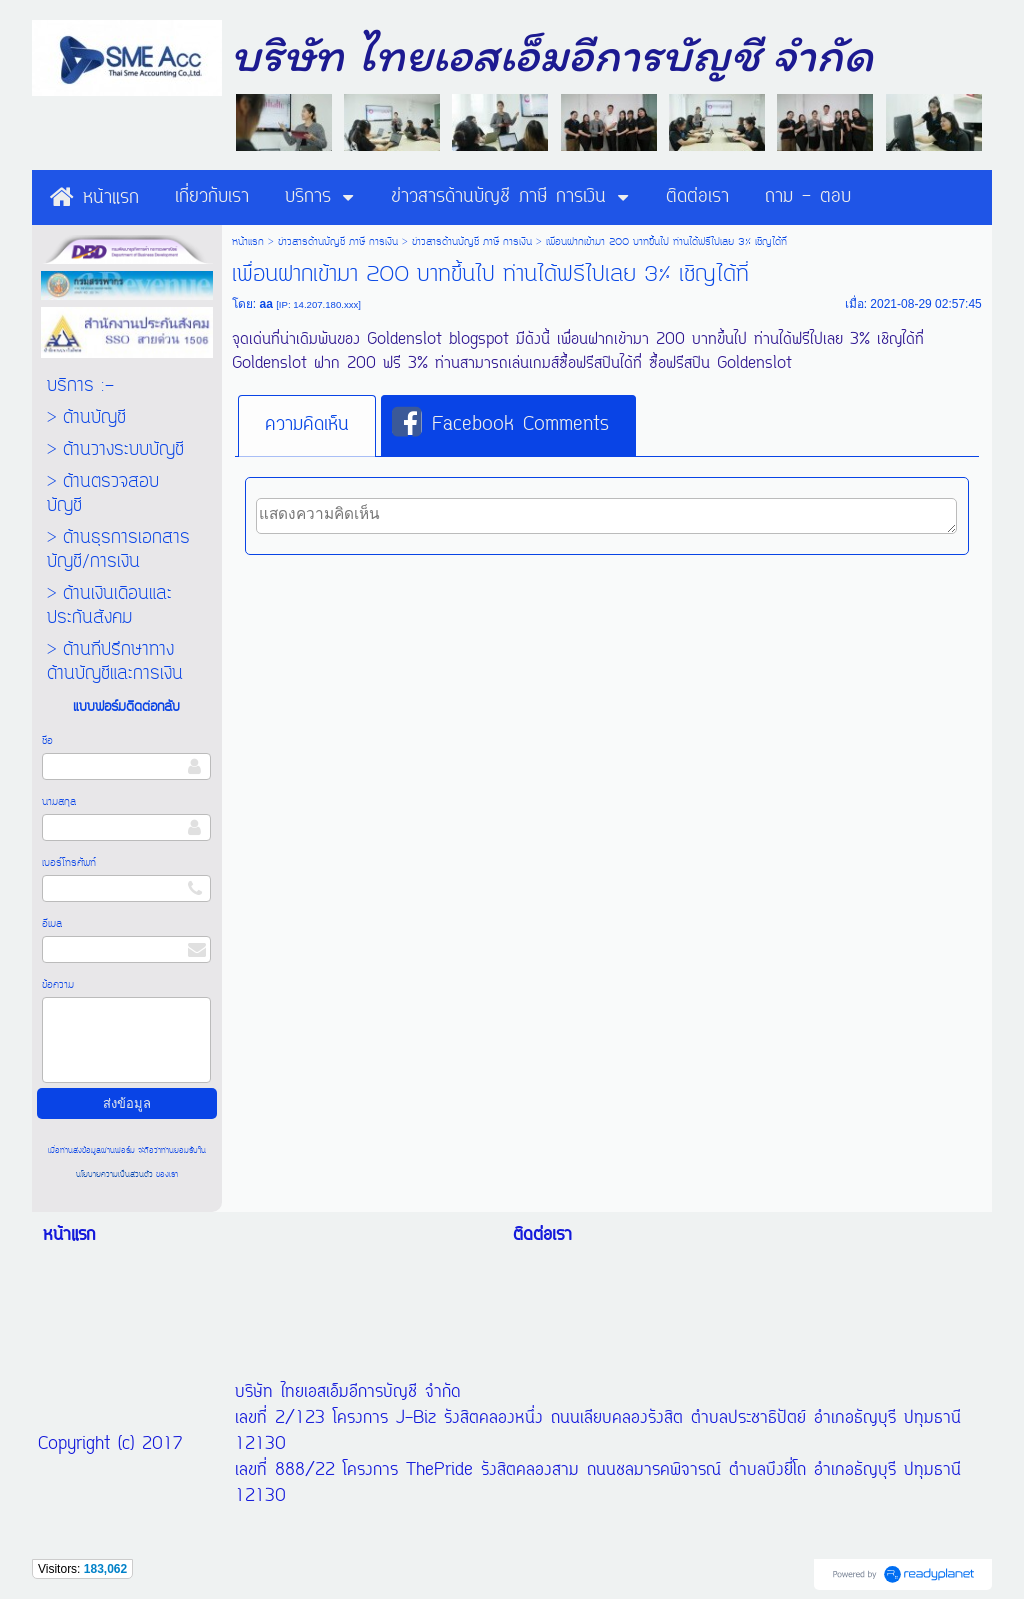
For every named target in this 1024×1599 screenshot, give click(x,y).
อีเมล (52, 924)
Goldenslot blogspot (438, 340)
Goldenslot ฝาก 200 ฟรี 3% (330, 364)
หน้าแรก (248, 242)
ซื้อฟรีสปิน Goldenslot (720, 364)
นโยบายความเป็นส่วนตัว (116, 1174)
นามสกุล (59, 802)
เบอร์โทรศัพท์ (69, 863)
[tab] (307, 426)
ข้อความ (58, 985)
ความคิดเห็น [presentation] (307, 425)
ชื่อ (47, 741)
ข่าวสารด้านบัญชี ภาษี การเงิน (338, 242)
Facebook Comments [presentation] (500, 424)
